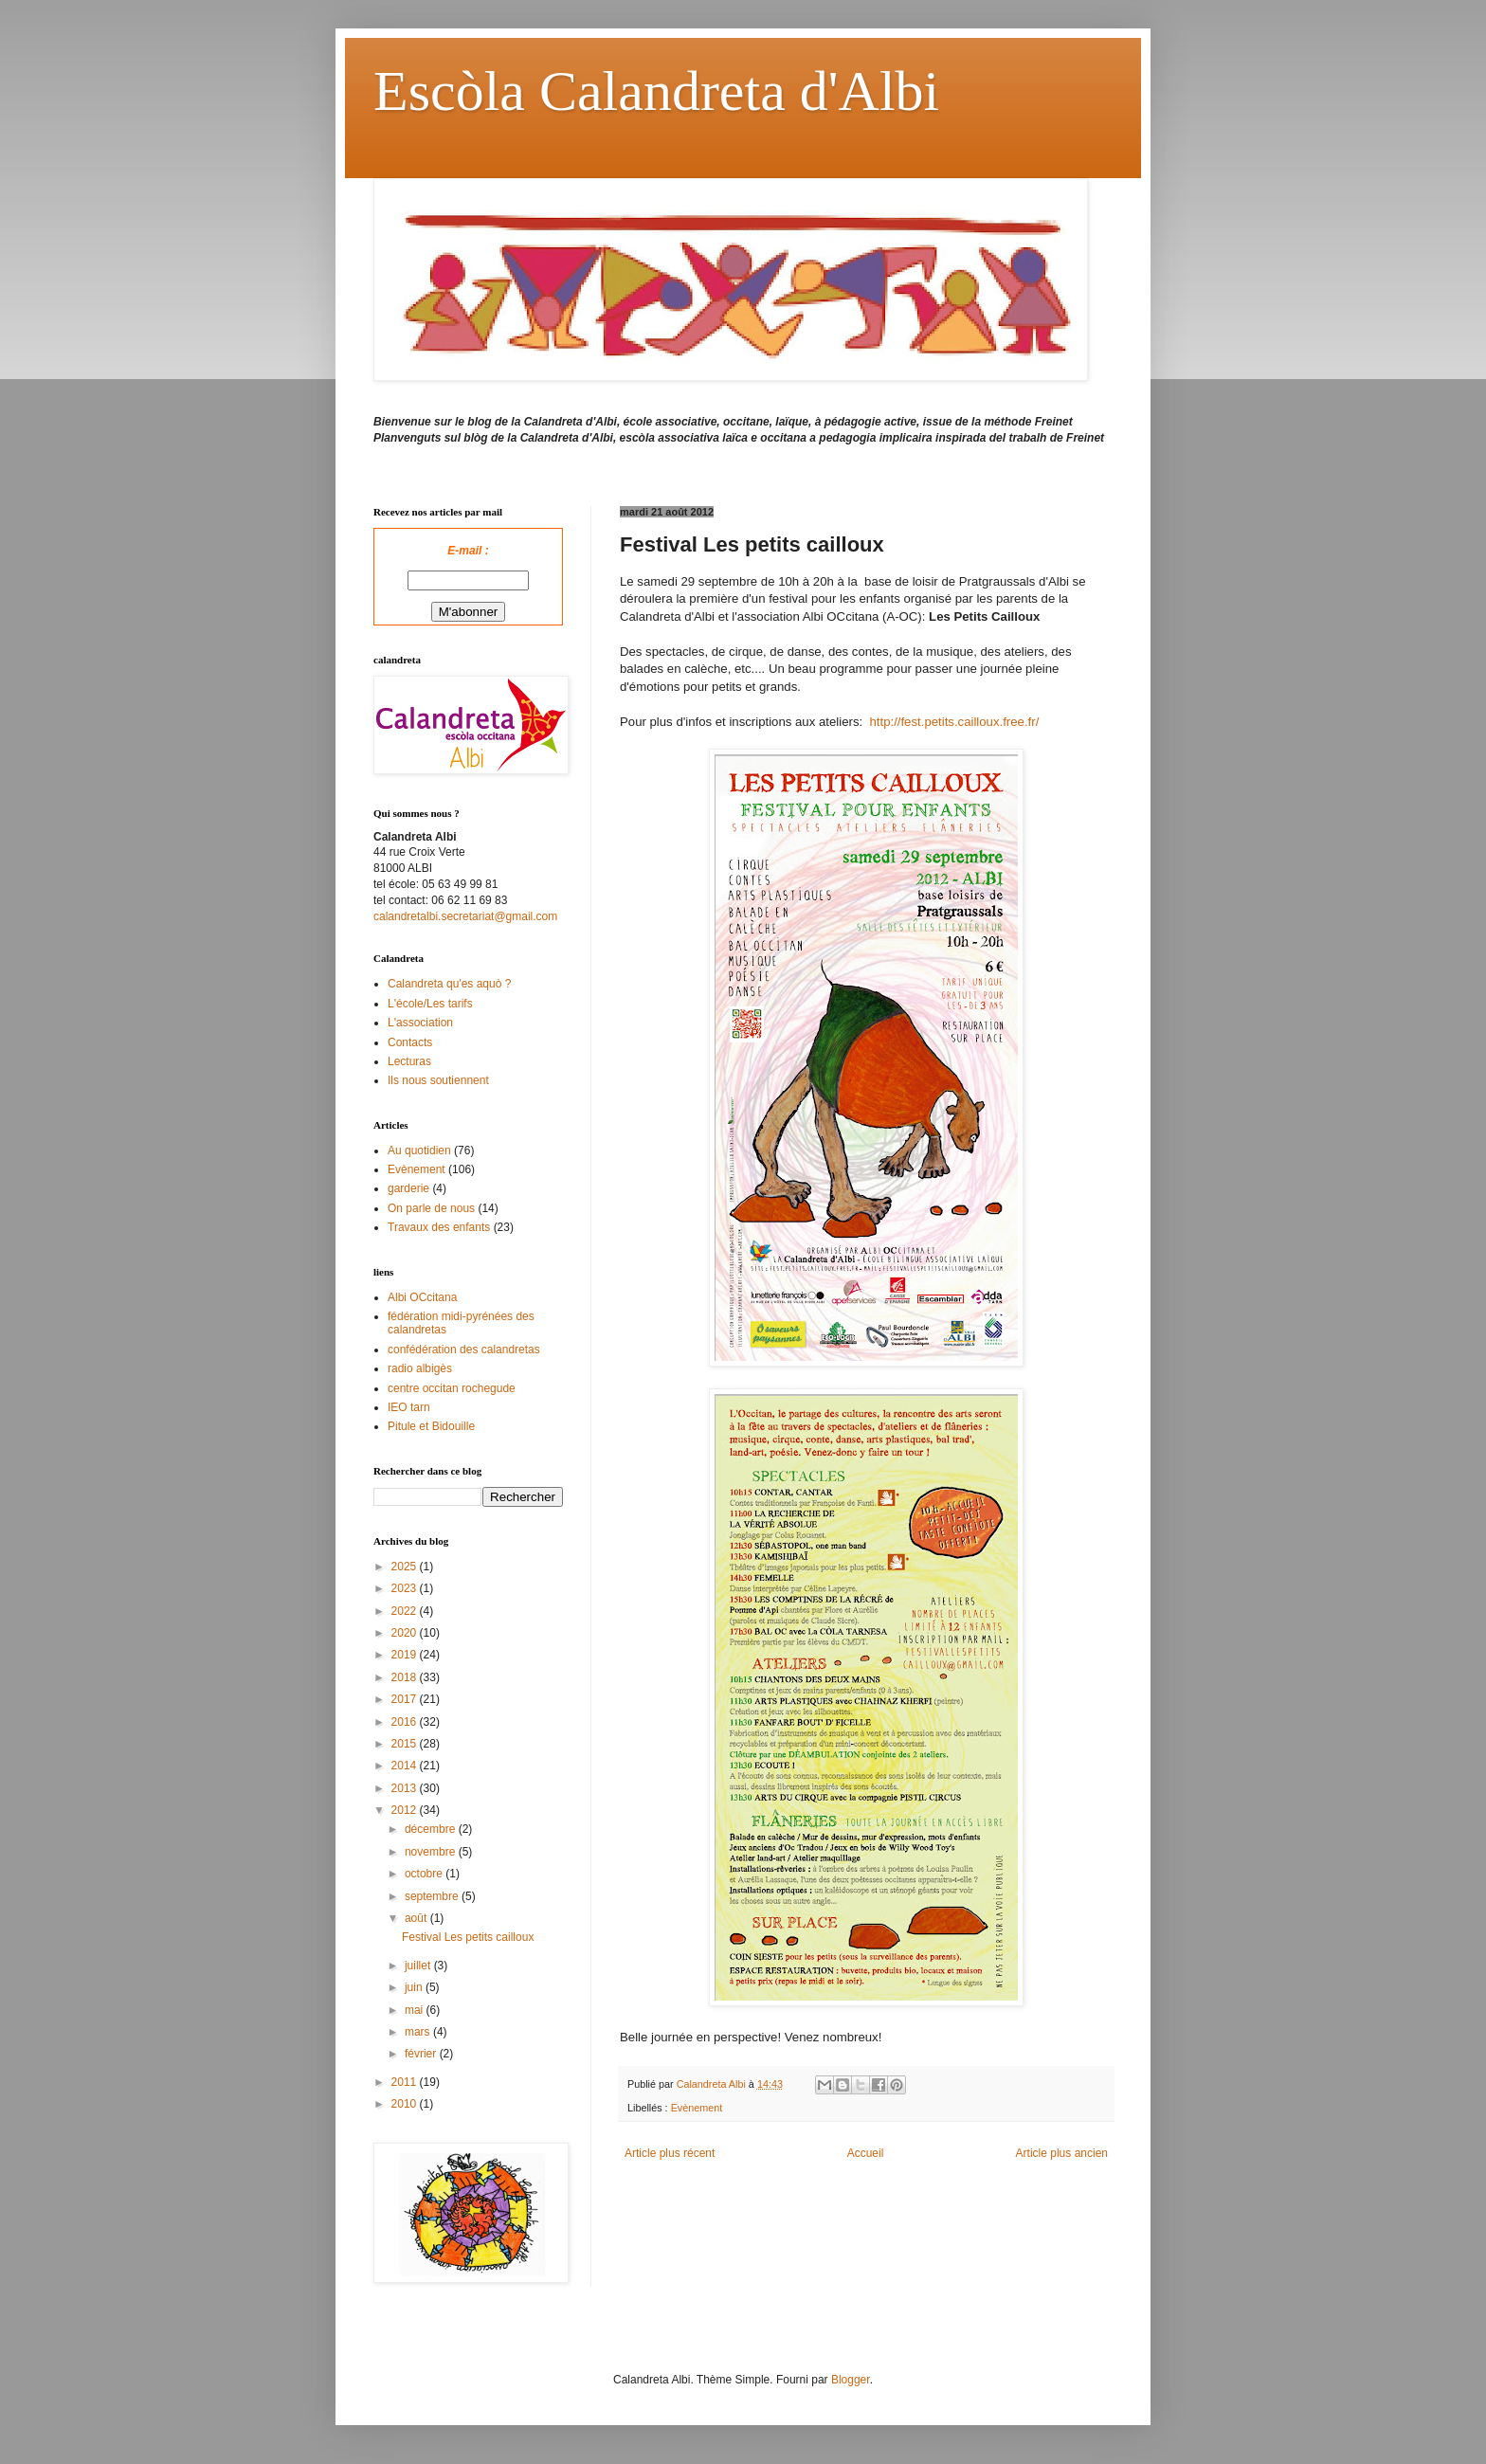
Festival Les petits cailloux (468, 1937)
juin (415, 1987)
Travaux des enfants (439, 1227)
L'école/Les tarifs (430, 1003)
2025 (405, 1566)
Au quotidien (419, 1150)
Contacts (410, 1042)
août (417, 1918)
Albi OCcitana (422, 1297)
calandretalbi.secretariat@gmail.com (465, 916)
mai (415, 2010)
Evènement (697, 2107)
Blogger (850, 2379)
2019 (405, 1654)
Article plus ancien (1062, 2153)
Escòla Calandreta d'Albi (656, 91)
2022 (405, 1611)
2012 (405, 1810)
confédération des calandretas (464, 1349)
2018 (405, 1677)
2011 (405, 2082)
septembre (433, 1896)
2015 (405, 1743)
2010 (405, 2104)
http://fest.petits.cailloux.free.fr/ (954, 722)
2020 (405, 1633)
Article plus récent (670, 2153)
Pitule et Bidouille (431, 1426)
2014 (405, 1765)
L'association (420, 1022)
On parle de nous (431, 1208)
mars (419, 2031)
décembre (432, 1829)
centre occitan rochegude (452, 1388)
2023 (405, 1588)
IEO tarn (409, 1407)
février (422, 2053)
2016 (405, 1722)
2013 (405, 1788)
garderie (408, 1188)
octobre (425, 1873)
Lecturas (409, 1061)
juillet (419, 1965)
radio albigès (420, 1368)
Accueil (865, 2153)
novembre (432, 1851)
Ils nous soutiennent (438, 1080)
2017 (405, 1699)
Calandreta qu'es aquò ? (449, 983)
